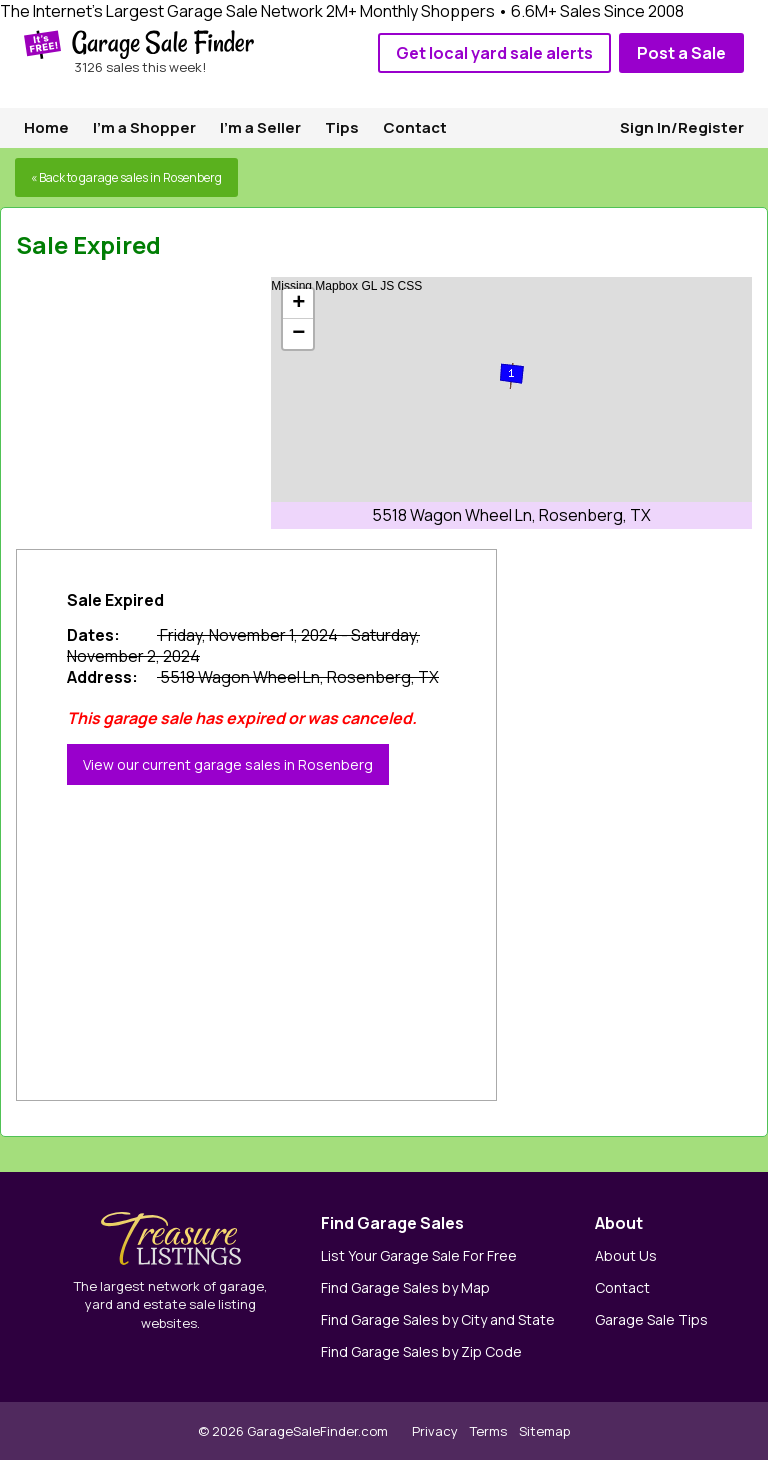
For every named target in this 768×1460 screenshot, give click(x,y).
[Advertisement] (166, 402)
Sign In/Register (682, 127)
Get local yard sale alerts (494, 53)
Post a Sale (681, 53)
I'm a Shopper (144, 127)
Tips (342, 127)
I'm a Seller (260, 127)
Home (46, 127)
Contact (415, 127)
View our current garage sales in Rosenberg (228, 764)
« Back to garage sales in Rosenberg (126, 177)
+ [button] (298, 304)
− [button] (298, 334)
